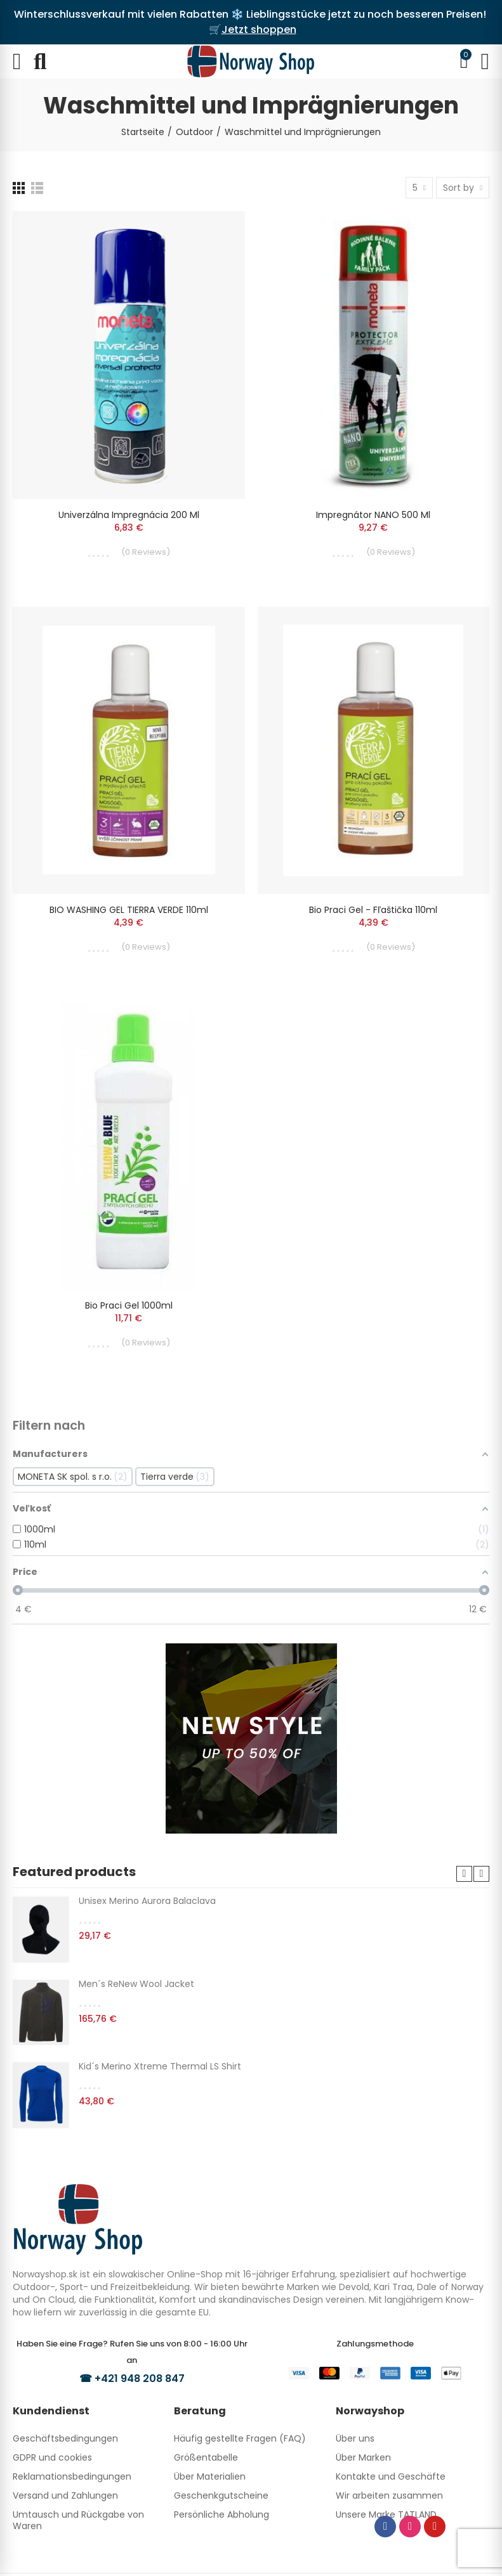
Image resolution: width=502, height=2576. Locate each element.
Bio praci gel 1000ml (129, 1305)
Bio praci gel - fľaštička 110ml (373, 909)
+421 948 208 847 (140, 2378)
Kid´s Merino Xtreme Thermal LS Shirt (160, 2066)
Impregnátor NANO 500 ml (373, 514)
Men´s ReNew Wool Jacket (136, 1983)
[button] (464, 1874)
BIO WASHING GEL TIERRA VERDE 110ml (129, 909)
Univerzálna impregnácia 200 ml (128, 514)
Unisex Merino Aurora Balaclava (147, 1900)
